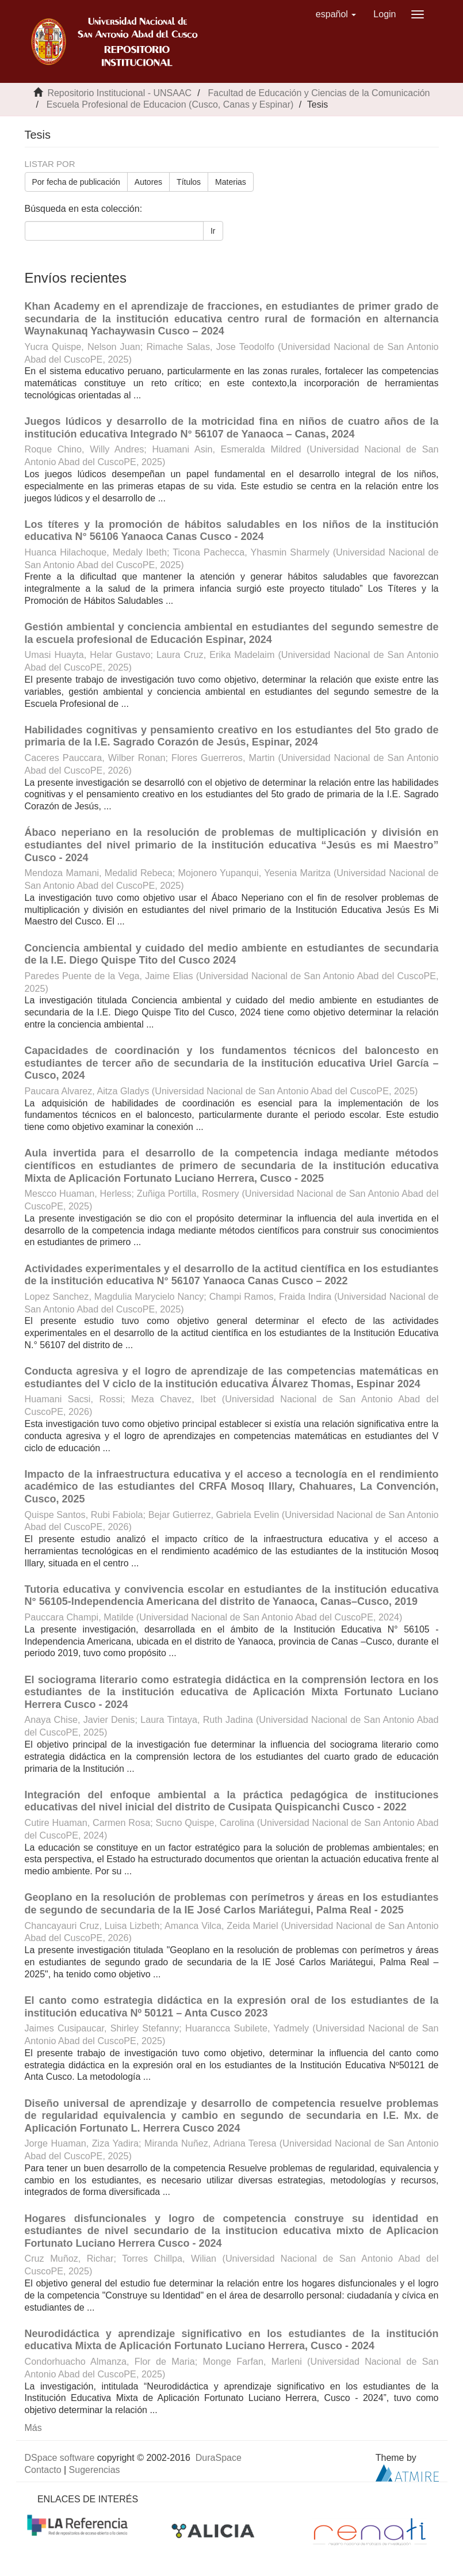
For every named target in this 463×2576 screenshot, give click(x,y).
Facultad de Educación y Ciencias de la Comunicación (319, 93)
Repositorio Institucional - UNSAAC (119, 93)
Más (33, 2428)
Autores (148, 182)
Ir (213, 230)
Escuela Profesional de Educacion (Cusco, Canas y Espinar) (170, 104)
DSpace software (60, 2458)
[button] (336, 14)
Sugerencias (94, 2470)
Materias (230, 182)
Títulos (189, 182)
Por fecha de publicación (76, 182)
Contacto (43, 2470)
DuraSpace (219, 2458)
